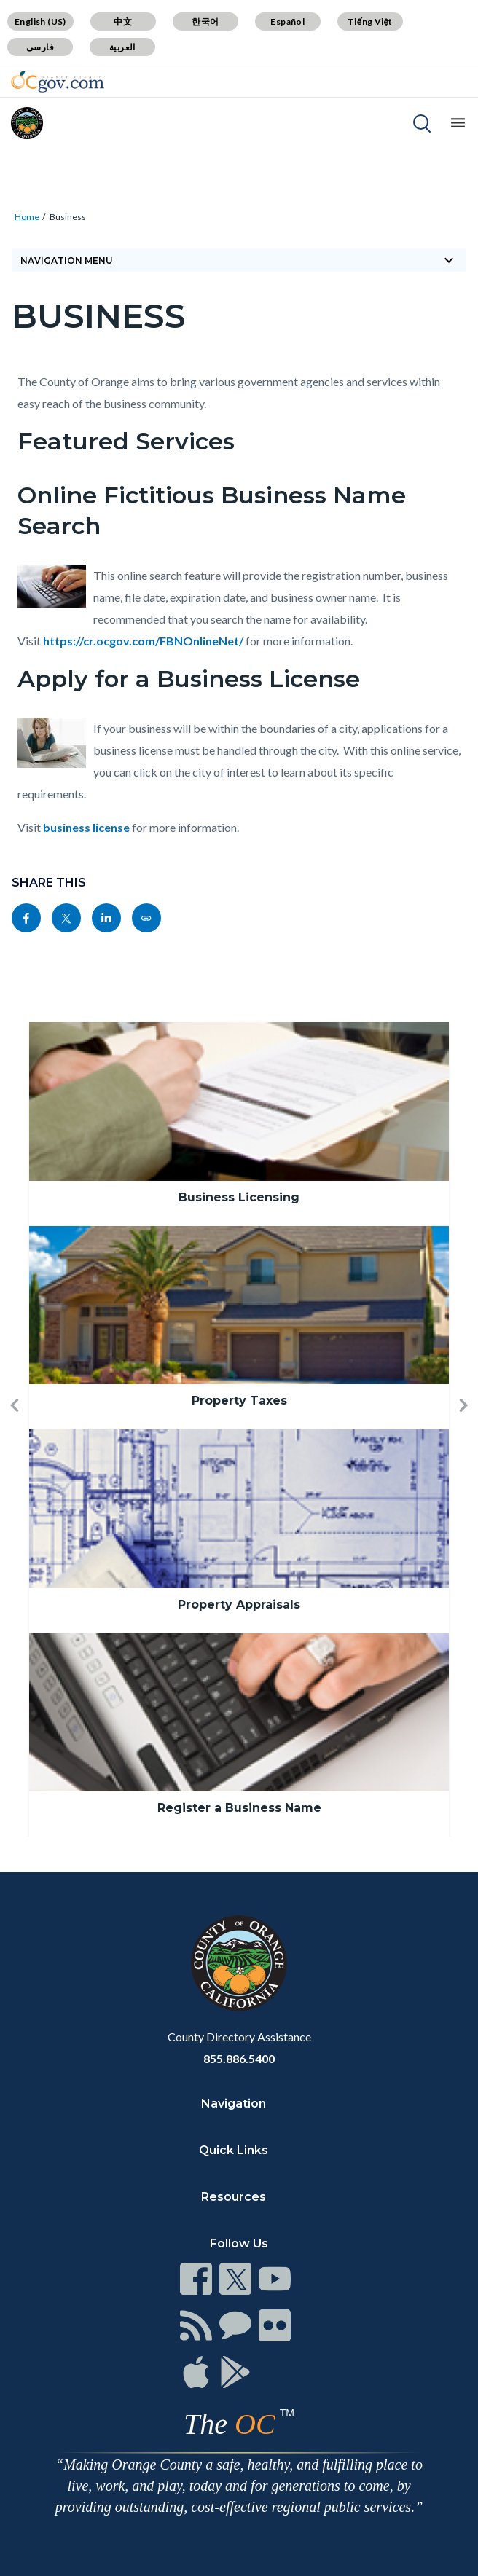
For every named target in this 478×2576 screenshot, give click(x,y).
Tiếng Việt (370, 21)
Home (27, 216)
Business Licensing (239, 1197)
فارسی (40, 47)
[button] (14, 1429)
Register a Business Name (239, 1808)
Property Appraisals (239, 1604)
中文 (123, 21)
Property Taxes (239, 1400)
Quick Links (233, 2150)
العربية (122, 47)
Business (68, 216)
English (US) (40, 21)
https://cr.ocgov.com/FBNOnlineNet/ (143, 641)
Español (287, 21)
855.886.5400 (239, 2058)
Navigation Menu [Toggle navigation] (239, 260)
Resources (233, 2197)
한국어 (205, 21)
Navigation (233, 2103)
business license (86, 827)
